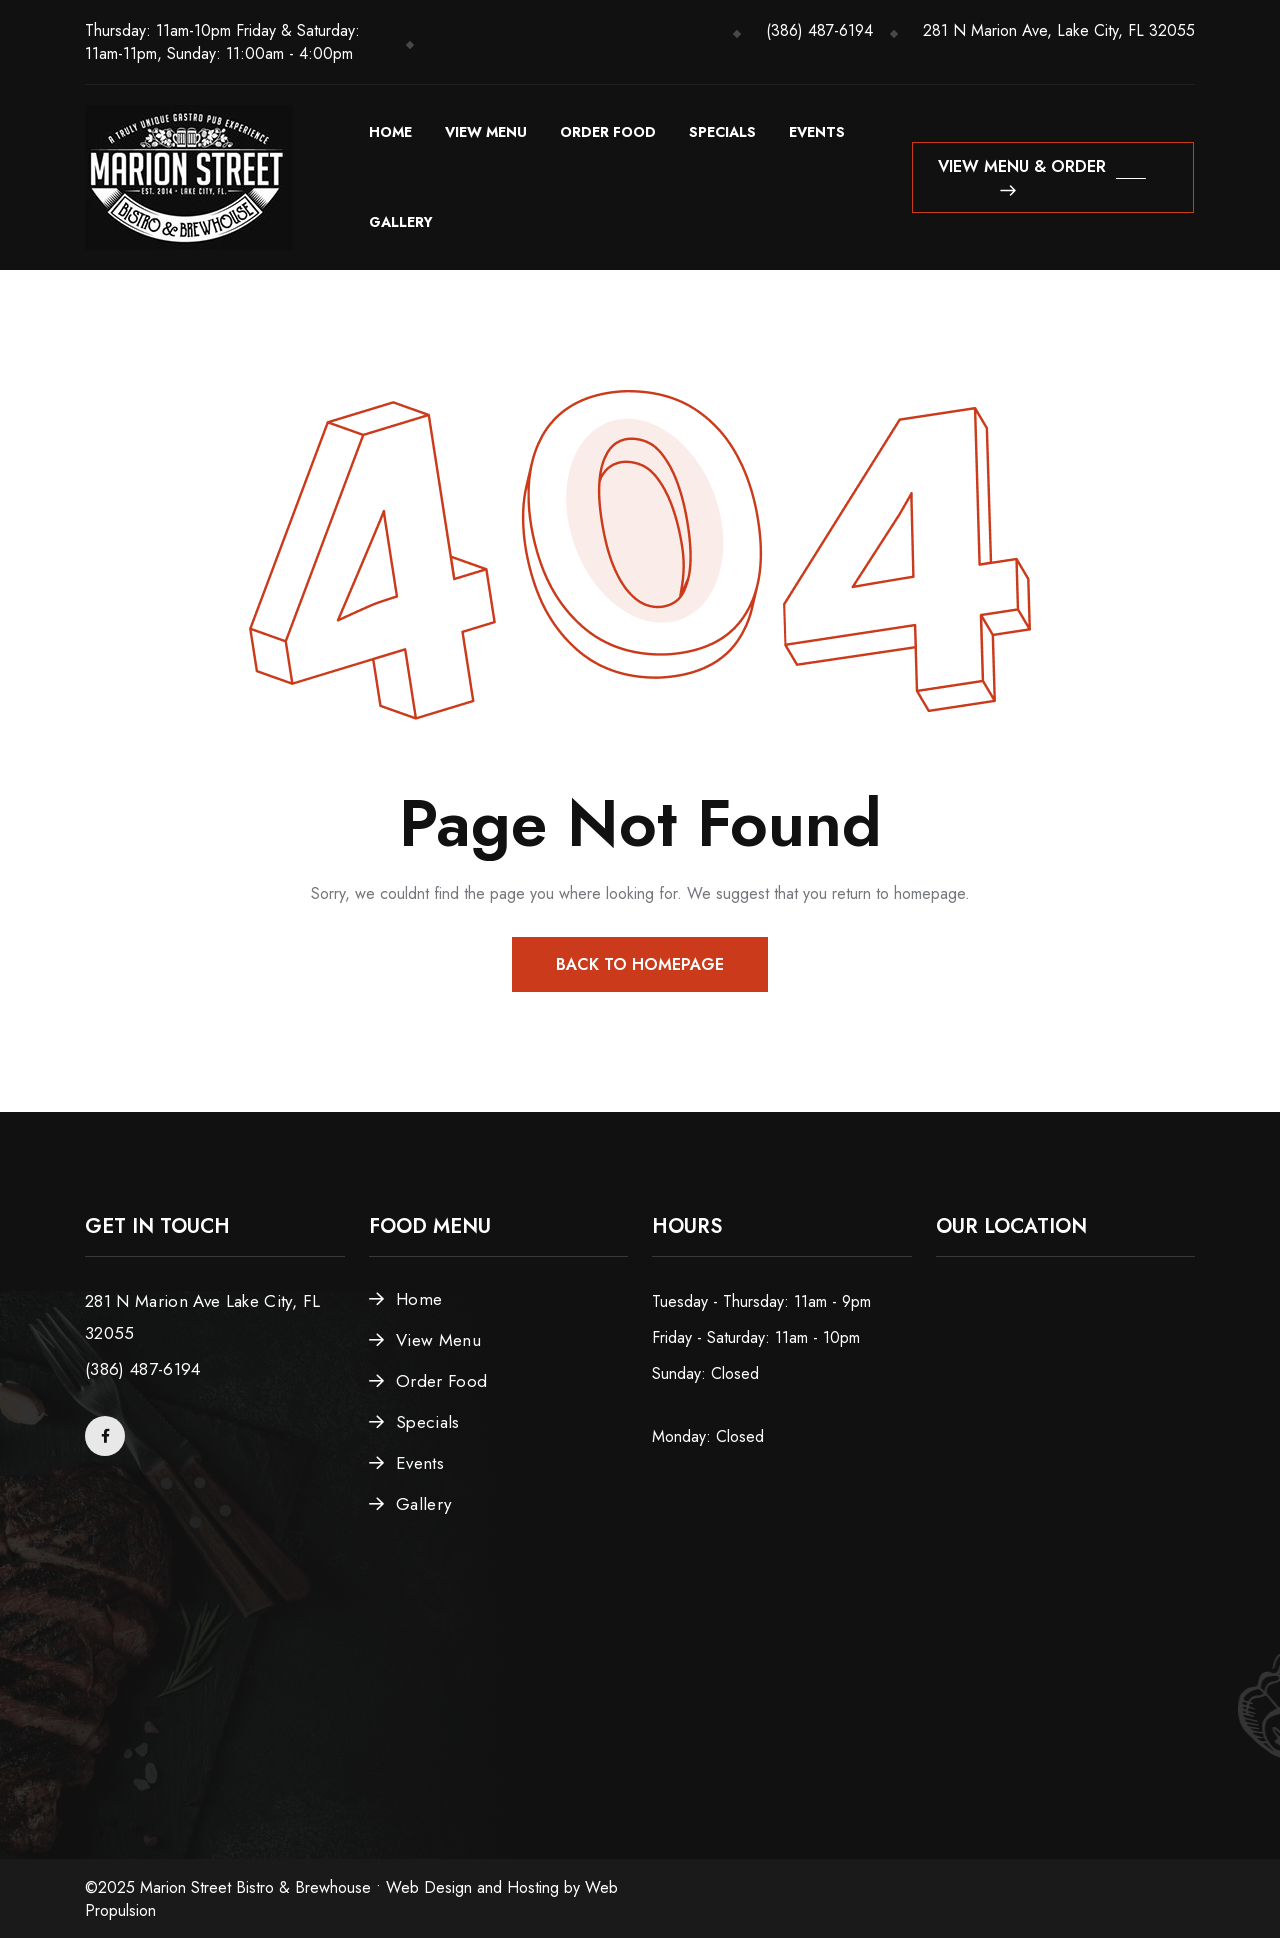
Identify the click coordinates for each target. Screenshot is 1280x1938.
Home (390, 132)
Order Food (608, 132)
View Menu (486, 132)
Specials (722, 132)
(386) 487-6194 (819, 30)
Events (817, 132)
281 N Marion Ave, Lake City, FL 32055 (1059, 30)
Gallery (401, 222)
